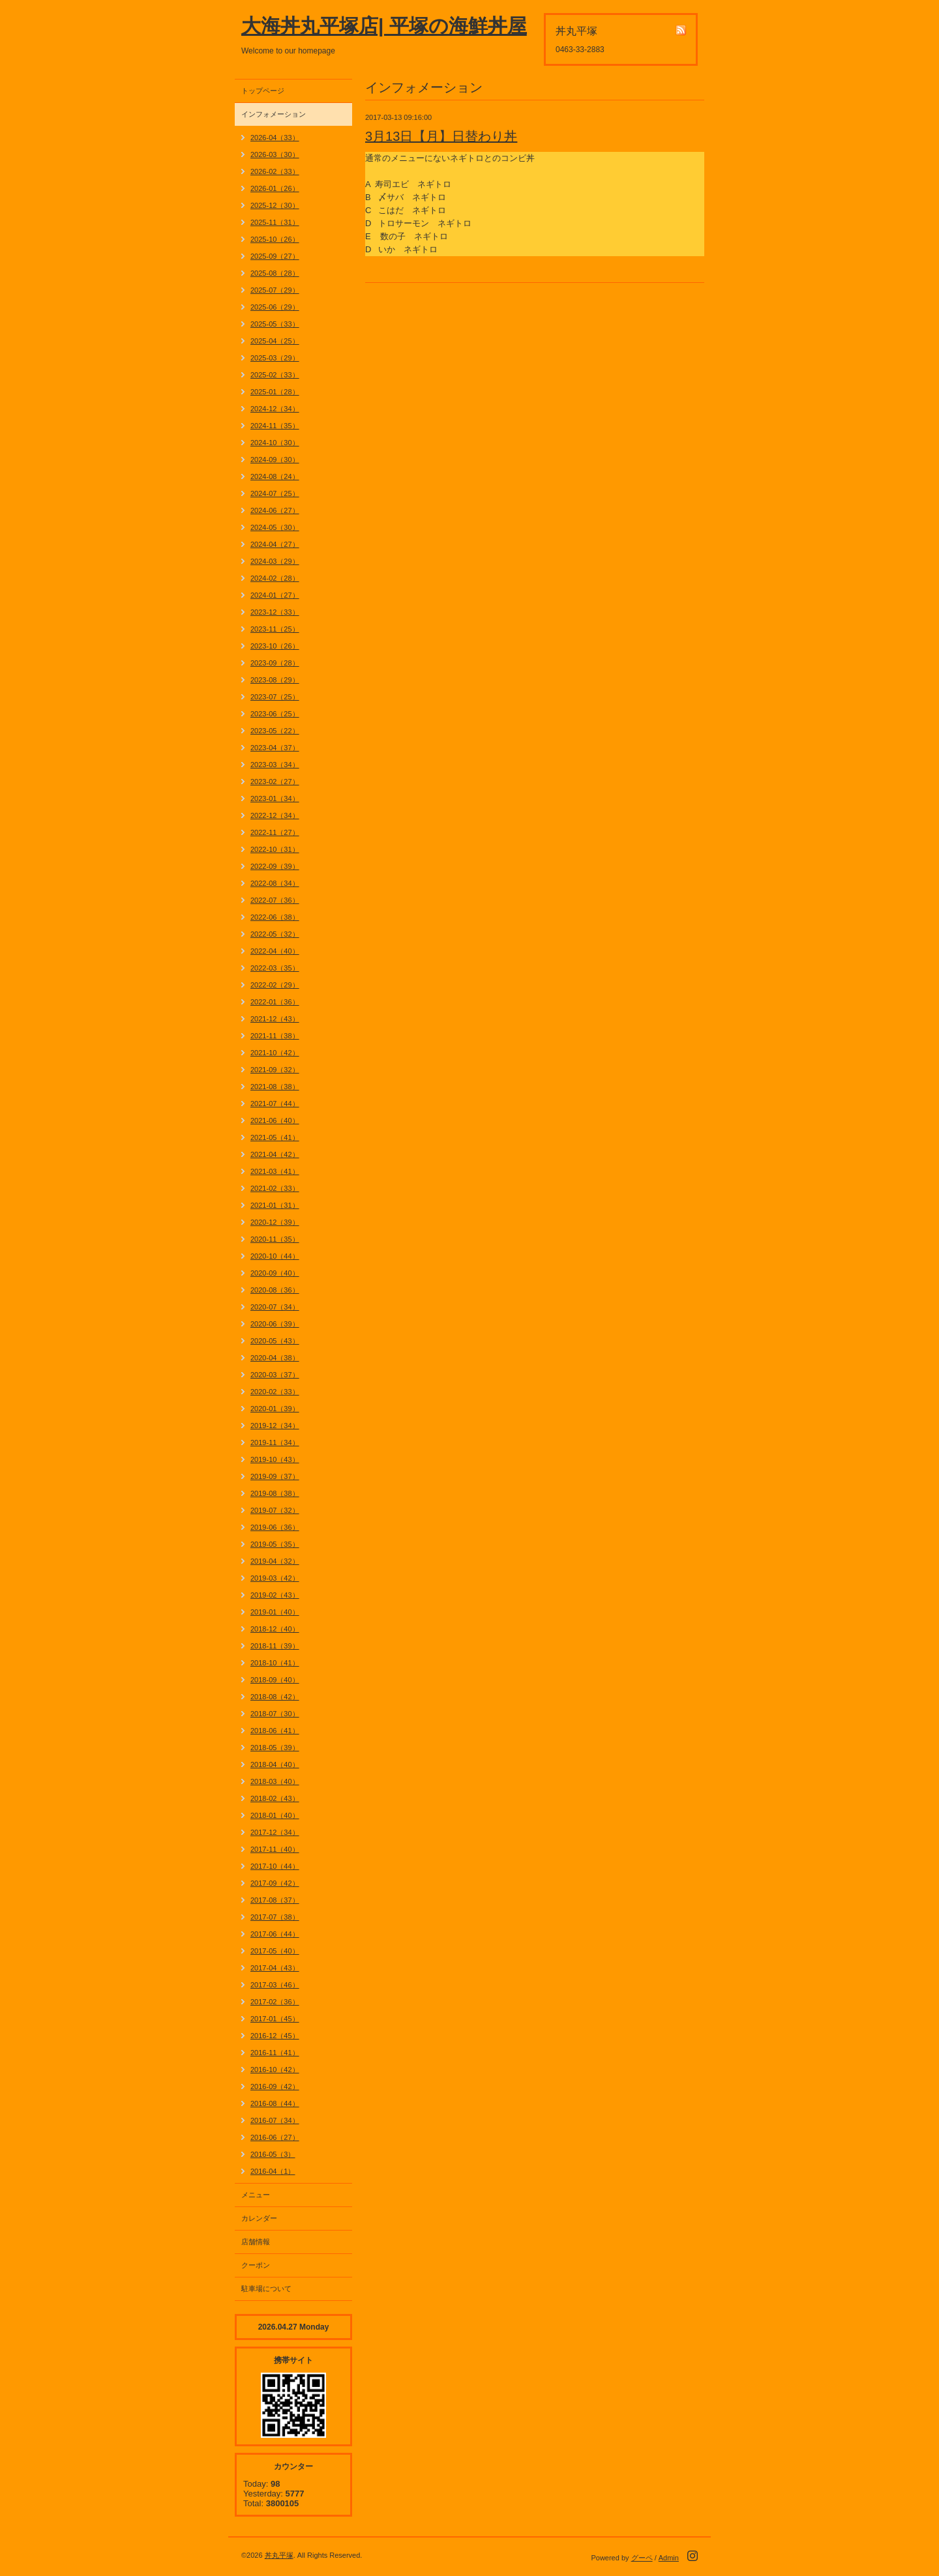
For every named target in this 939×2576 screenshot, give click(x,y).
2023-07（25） (274, 697)
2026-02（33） (274, 171)
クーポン (255, 2265)
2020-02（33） (274, 1392)
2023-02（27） (274, 781)
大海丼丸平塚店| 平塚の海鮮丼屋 (384, 26)
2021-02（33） (274, 1188)
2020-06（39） (274, 1324)
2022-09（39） (274, 866)
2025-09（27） (274, 256)
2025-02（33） (274, 375)
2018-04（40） (274, 1764)
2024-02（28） (274, 578)
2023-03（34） (274, 764)
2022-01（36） (274, 1002)
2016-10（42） (274, 2069)
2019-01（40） (274, 1612)
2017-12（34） (274, 1832)
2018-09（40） (274, 1680)
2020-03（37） (274, 1375)
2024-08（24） (274, 476)
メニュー (255, 2195)
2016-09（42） (274, 2086)
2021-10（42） (274, 1053)
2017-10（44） (274, 1866)
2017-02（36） (274, 2002)
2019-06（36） (274, 1527)
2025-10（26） (274, 239)
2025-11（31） (274, 222)
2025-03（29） (274, 358)
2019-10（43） (274, 1459)
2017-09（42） (274, 1883)
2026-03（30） (274, 154)
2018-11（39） (274, 1646)
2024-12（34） (274, 409)
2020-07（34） (274, 1307)
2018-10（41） (274, 1663)
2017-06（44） (274, 1934)
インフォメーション (273, 114)
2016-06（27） (274, 2137)
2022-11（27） (274, 832)
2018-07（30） (274, 1714)
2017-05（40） (274, 1951)
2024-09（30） (274, 459)
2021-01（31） (274, 1205)
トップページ (262, 91)
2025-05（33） (274, 324)
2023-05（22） (274, 731)
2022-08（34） (274, 883)
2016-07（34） (274, 2120)
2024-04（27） (274, 544)
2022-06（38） (274, 917)
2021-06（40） (274, 1120)
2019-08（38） (274, 1493)
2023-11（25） (274, 629)
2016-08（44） (274, 2103)
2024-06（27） (274, 510)
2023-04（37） (274, 748)
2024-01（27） (274, 595)
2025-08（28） (274, 273)
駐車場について (266, 2288)
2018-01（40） (274, 1815)
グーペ (642, 2558)
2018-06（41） (274, 1730)
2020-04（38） (274, 1358)
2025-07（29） (274, 290)
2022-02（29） (274, 985)
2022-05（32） (274, 934)
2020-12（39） (274, 1222)
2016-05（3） (272, 2154)
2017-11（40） (274, 1849)
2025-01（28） (274, 392)
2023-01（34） (274, 798)
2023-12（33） (274, 612)
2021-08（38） (274, 1086)
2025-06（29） (274, 307)
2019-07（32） (274, 1510)
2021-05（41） (274, 1137)
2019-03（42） (274, 1578)
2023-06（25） (274, 714)
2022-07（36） (274, 900)
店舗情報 (255, 2242)
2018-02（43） (274, 1798)
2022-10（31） (274, 849)
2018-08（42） (274, 1697)
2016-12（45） (274, 2036)
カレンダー (259, 2218)
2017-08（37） (274, 1900)
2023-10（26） (274, 646)
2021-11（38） (274, 1036)
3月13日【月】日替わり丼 (441, 136)
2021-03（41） (274, 1171)
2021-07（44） (274, 1103)
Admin (669, 2558)
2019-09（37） (274, 1476)
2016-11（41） (274, 2052)
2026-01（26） (274, 188)
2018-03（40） (274, 1781)
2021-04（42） (274, 1154)
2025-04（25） (274, 341)
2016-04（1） (272, 2171)
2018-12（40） (274, 1629)
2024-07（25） (274, 493)
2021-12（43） (274, 1019)
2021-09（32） (274, 1070)
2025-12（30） (274, 205)
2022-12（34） (274, 815)
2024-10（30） (274, 442)
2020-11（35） (274, 1239)
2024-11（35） (274, 426)
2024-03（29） (274, 561)
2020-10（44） (274, 1256)
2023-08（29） (274, 680)
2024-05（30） (274, 527)
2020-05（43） (274, 1341)
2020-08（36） (274, 1290)
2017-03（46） (274, 1985)
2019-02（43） (274, 1595)
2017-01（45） (274, 2019)
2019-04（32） (274, 1561)
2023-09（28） (274, 663)
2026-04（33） (274, 137)
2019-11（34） (274, 1442)
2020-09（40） (274, 1273)
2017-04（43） (274, 1968)
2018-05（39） (274, 1747)
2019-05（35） (274, 1544)
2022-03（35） (274, 968)
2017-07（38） (274, 1917)
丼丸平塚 (279, 2555)
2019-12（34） (274, 1425)
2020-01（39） (274, 1408)
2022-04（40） (274, 951)
